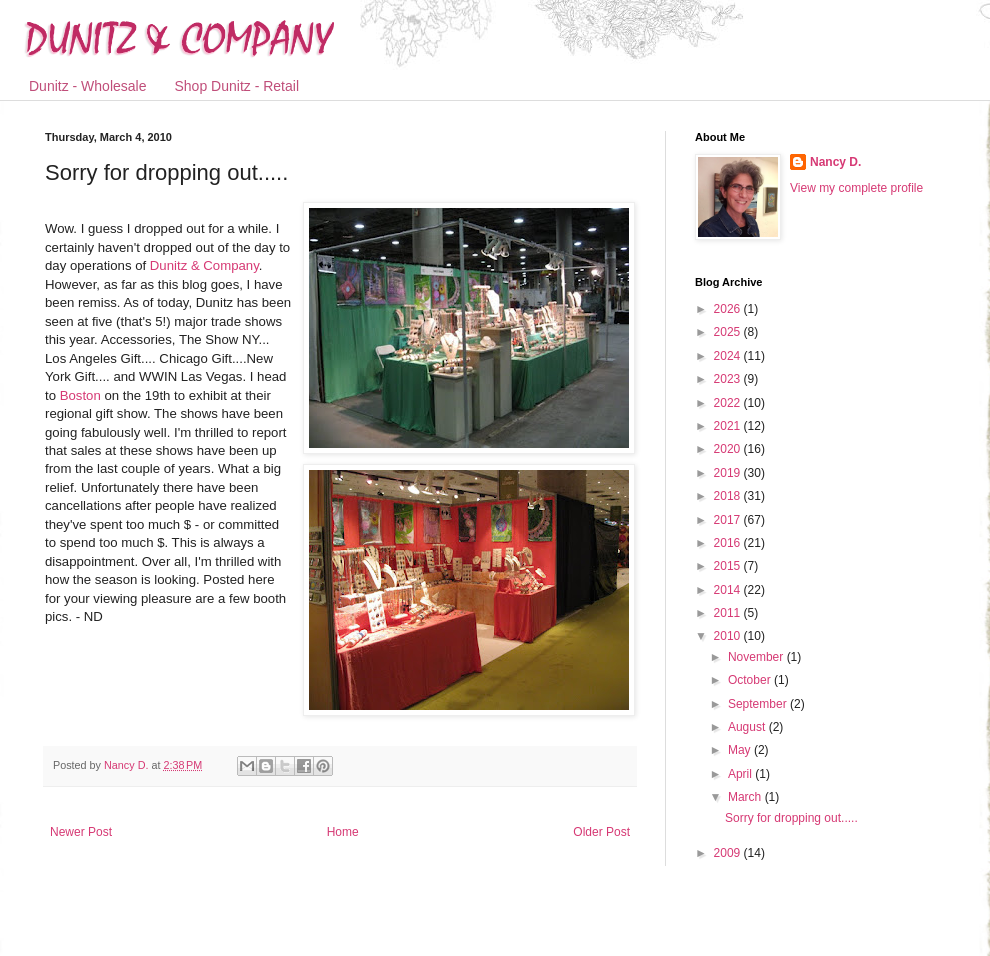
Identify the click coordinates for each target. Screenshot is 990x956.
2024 (729, 356)
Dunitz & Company (204, 265)
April (741, 774)
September (759, 704)
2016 (729, 543)
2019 (729, 473)
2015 (729, 566)
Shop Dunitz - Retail (237, 86)
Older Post (601, 832)
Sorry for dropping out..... (791, 818)
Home (343, 832)
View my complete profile (856, 188)
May (741, 750)
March (746, 797)
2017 (729, 520)
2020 (729, 449)
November (757, 657)
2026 (729, 309)
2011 (729, 613)
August (748, 727)
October (751, 680)
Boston (82, 395)
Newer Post (81, 832)
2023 (729, 379)
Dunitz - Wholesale (88, 86)
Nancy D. (835, 162)
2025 (729, 332)
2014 (729, 590)
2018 (729, 496)
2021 (729, 426)
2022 (729, 403)
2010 (729, 636)
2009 (729, 853)
